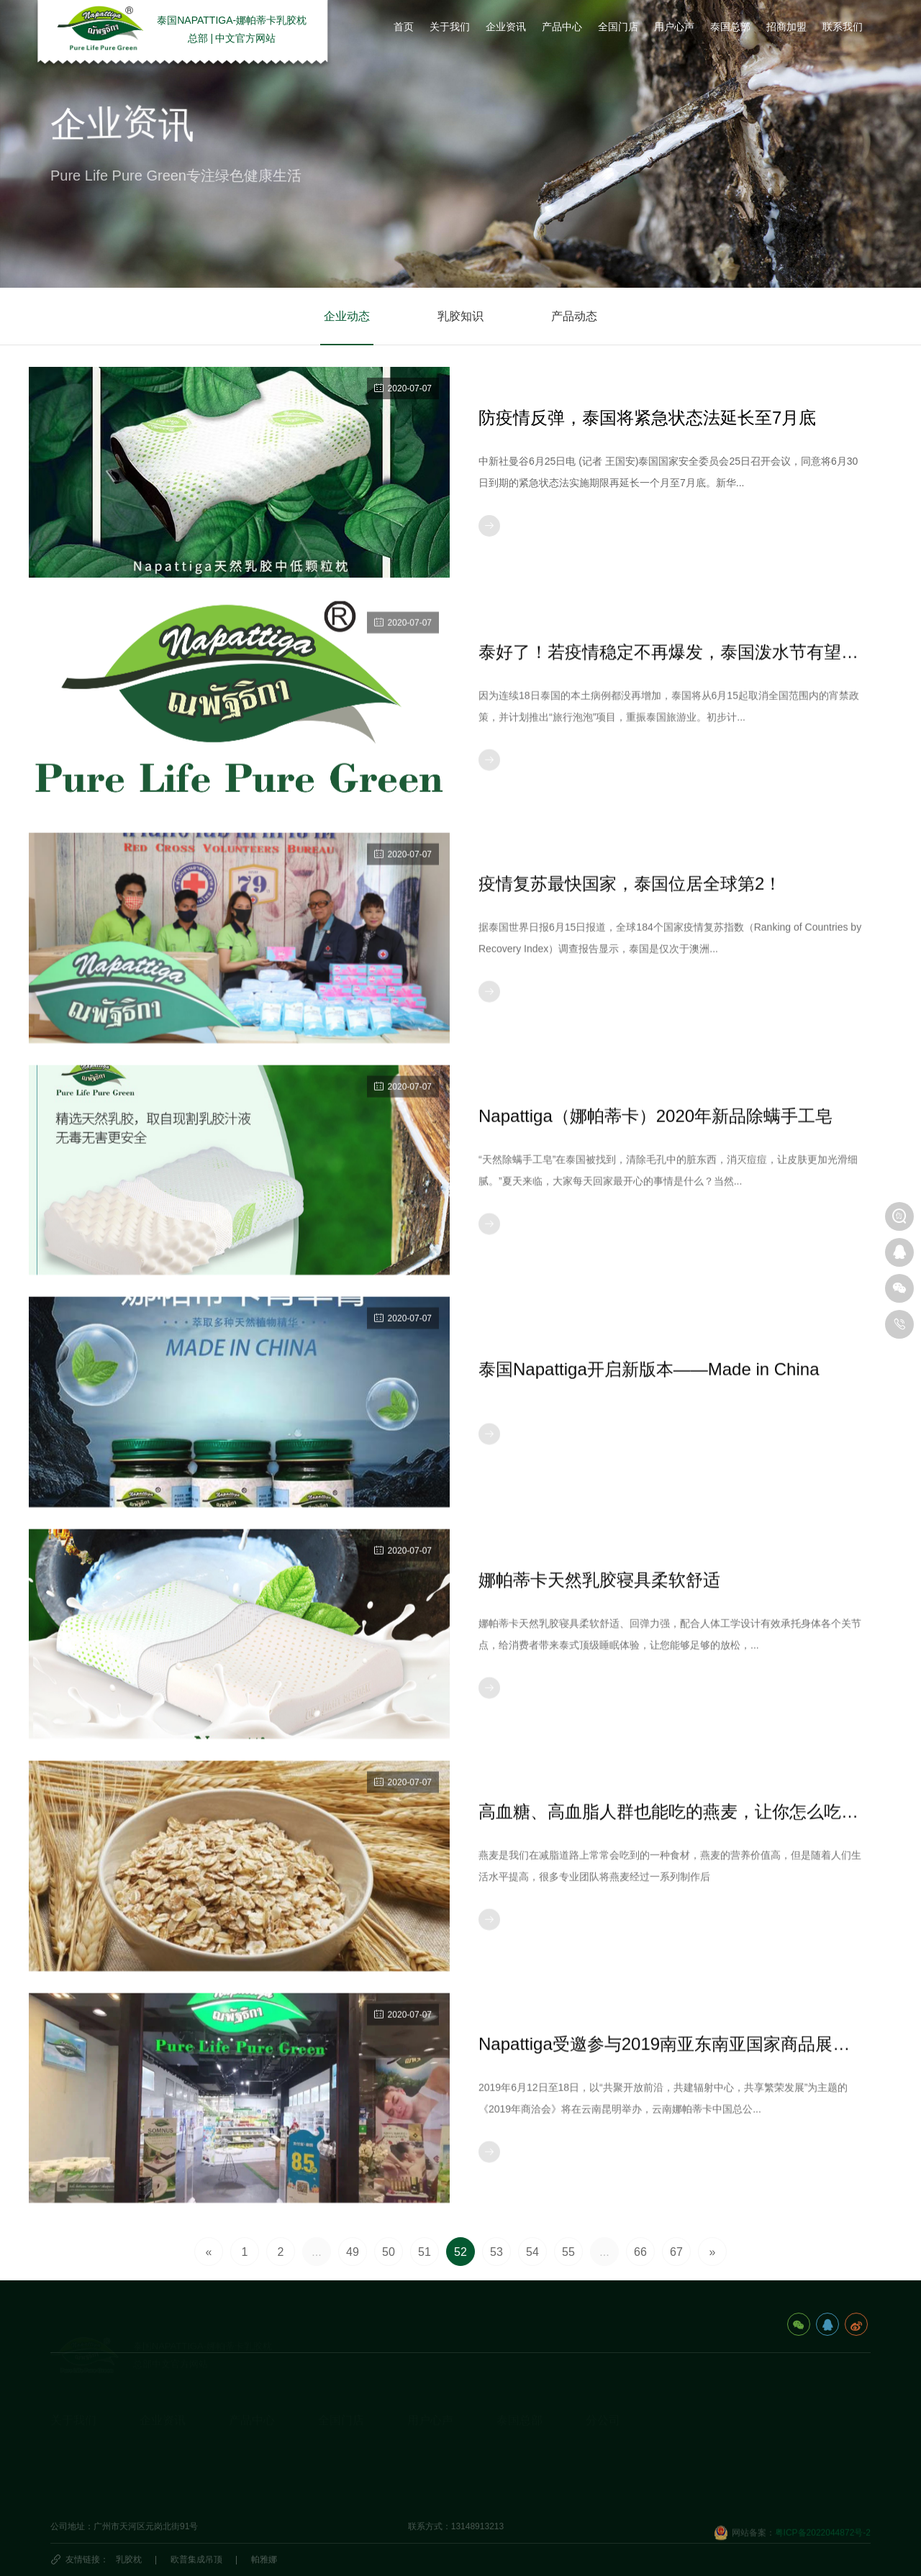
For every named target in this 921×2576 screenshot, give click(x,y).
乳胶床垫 (246, 2451)
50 (388, 2252)
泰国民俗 (513, 2451)
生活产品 (246, 2495)
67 (676, 2252)
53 (496, 2252)
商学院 (420, 2473)
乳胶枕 (129, 2559)
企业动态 (347, 317)
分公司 (603, 2399)
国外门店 (335, 2451)
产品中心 (252, 2399)
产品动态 (574, 317)
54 (532, 2252)
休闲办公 (246, 2473)
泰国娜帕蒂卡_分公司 (627, 2428)
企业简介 (67, 2428)
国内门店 (335, 2428)
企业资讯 (163, 2399)
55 (568, 2252)
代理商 (331, 2473)
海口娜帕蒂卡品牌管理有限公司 (646, 2451)
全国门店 (341, 2399)
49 (352, 2252)
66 (640, 2252)
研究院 (420, 2451)
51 (424, 2252)
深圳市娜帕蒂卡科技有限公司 (642, 2495)
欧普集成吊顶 (196, 2559)
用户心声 (430, 2399)
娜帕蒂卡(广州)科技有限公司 (640, 2473)
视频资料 (67, 2495)
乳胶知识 (460, 317)
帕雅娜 (264, 2559)
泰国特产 (513, 2473)
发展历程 (67, 2451)
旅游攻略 (513, 2428)
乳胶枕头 (246, 2428)
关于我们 (73, 2399)
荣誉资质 (67, 2473)
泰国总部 (519, 2399)
